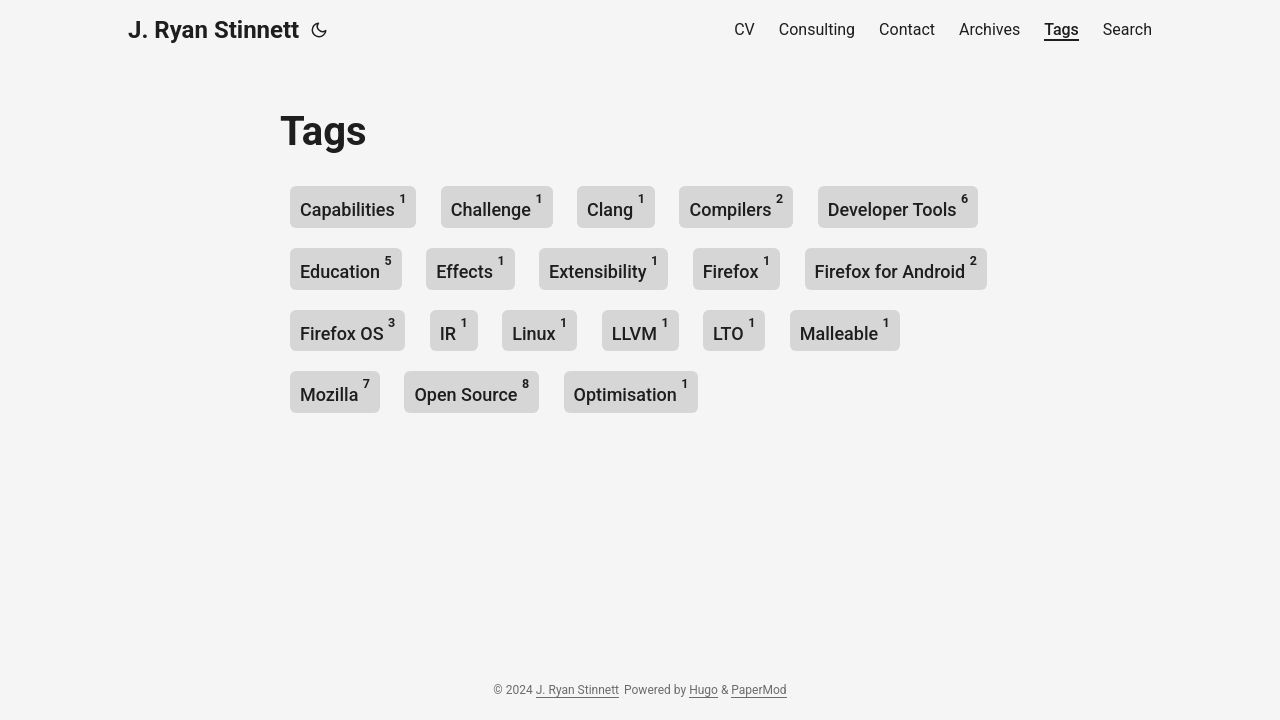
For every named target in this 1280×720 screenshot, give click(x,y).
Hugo (703, 690)
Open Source (471, 390)
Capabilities (353, 205)
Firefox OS (347, 329)
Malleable (845, 329)
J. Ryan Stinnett (213, 30)
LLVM (640, 329)
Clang (616, 205)
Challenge (497, 205)
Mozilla (335, 390)
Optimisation (631, 390)
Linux (539, 329)
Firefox (736, 267)
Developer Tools (898, 205)
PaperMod (758, 690)
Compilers (736, 205)
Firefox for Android (896, 267)
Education (346, 267)
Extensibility (603, 267)
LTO (734, 329)
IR (454, 329)
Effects (470, 267)
